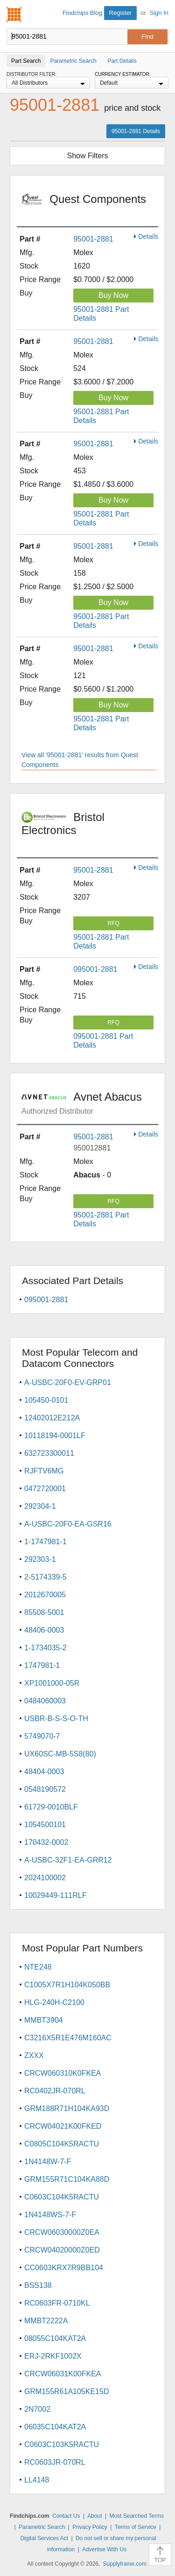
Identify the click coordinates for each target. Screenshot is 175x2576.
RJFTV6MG (43, 1471)
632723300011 (49, 1453)
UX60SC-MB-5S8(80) (60, 1754)
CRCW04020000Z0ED (62, 2250)
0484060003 (45, 1701)
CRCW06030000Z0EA (61, 2232)
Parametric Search (42, 2527)
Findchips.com (14, 14)
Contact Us (66, 2516)
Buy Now (113, 295)
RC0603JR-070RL (54, 2462)
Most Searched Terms (136, 2516)
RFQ (113, 923)
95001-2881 (93, 239)
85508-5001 (44, 1612)
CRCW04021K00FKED (62, 2126)
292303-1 (40, 1559)
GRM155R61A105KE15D (66, 2391)
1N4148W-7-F (47, 2162)
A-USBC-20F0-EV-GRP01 (67, 1382)
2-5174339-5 (45, 1577)
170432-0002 (46, 1842)
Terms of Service (135, 2527)
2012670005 (45, 1595)
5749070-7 (42, 1736)
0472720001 (45, 1489)
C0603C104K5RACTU (61, 2197)
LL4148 (36, 2480)
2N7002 (37, 2409)
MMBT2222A (46, 2321)
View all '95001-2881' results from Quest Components (79, 759)
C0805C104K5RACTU (61, 2144)
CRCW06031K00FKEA (62, 2374)
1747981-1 (42, 1665)
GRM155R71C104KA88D (66, 2179)
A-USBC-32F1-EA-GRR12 (68, 1860)
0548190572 (45, 1789)
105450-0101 (46, 1400)
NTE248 (38, 1967)
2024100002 (45, 1878)
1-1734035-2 (45, 1648)
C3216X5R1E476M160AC (68, 2038)
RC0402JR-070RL (54, 2091)
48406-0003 (44, 1630)
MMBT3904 (43, 2020)
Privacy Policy (89, 2527)
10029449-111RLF (55, 1895)
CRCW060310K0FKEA (62, 2073)
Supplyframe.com (125, 2564)
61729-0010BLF (51, 1807)
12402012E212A (52, 1418)
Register (120, 12)
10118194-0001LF (54, 1435)
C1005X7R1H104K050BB (67, 1985)
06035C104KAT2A (55, 2427)
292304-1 (40, 1506)
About (94, 2516)
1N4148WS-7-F (50, 2215)
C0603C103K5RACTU (61, 2444)
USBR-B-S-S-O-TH (56, 1718)
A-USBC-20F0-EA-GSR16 (68, 1524)
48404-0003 (44, 1772)
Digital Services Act (44, 2538)
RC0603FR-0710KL (57, 2303)
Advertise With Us (104, 2549)
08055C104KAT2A (55, 2338)
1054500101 (45, 1825)
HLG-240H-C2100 (54, 2002)
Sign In (159, 12)
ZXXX (34, 2055)
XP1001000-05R (51, 1683)
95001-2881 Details (136, 131)
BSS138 (38, 2285)
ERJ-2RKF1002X (53, 2356)
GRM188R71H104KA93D (66, 2108)
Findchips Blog (82, 12)
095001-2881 (95, 969)
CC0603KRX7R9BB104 (63, 2268)
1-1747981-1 (45, 1542)
